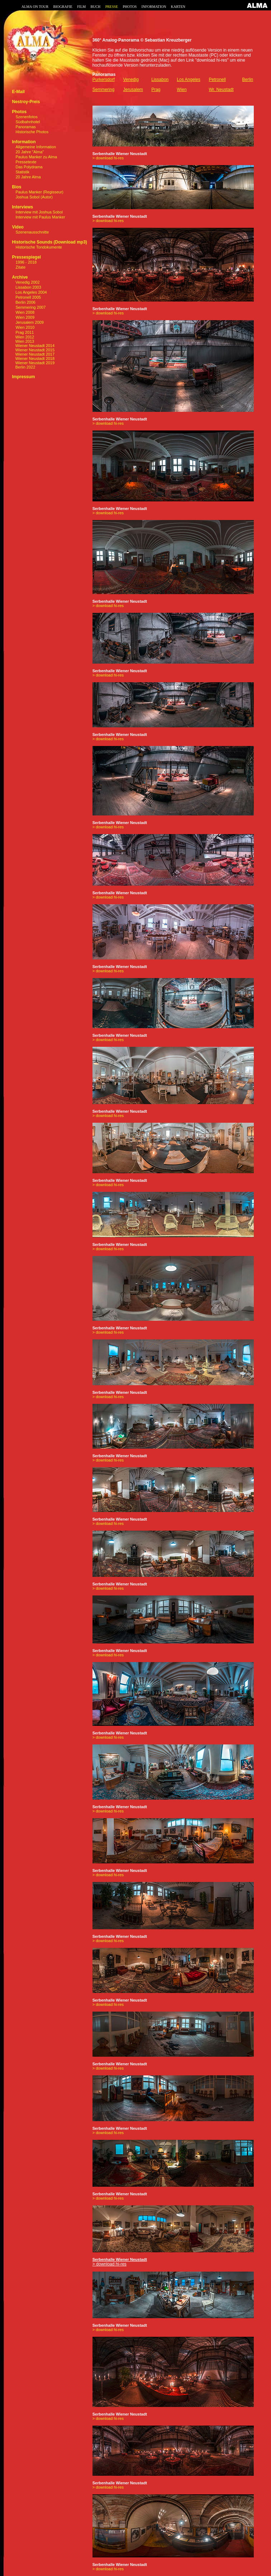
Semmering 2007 (31, 307)
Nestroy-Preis (26, 101)
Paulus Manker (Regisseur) (39, 192)
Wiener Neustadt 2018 (33, 358)
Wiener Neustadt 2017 (33, 354)
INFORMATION (154, 7)
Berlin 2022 (23, 367)
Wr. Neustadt (221, 89)
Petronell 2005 (27, 297)
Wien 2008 (25, 312)
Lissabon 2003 (27, 287)
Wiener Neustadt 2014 (33, 345)
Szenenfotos (27, 117)
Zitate (21, 267)
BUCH (95, 7)
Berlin (247, 79)
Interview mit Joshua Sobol (39, 212)
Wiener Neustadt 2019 (33, 363)
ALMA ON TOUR (35, 7)
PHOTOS (130, 7)
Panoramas (26, 127)
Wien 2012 (23, 337)
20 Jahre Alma (28, 177)
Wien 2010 (25, 327)
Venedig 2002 (26, 282)
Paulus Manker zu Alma (36, 157)
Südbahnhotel (28, 122)
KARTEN (178, 7)
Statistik (23, 172)
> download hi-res (108, 158)
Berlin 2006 (24, 302)
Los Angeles (188, 79)
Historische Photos (32, 132)
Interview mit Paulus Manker (40, 217)
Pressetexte (26, 162)
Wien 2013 (23, 341)
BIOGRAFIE (62, 7)
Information (23, 141)
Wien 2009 (25, 317)
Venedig (130, 79)
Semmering (103, 89)
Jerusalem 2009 (30, 322)
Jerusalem (133, 89)
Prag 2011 (25, 332)
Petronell (217, 79)
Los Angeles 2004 (30, 292)
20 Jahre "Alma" (30, 152)
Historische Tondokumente (39, 247)
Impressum (23, 376)
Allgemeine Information (36, 147)
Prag (155, 89)
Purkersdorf (103, 79)
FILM (81, 7)
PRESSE (111, 7)
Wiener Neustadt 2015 (33, 350)
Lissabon (159, 79)
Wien (181, 89)
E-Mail (18, 91)
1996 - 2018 (26, 262)
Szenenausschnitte (32, 232)
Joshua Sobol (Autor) (34, 197)
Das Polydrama (29, 167)
